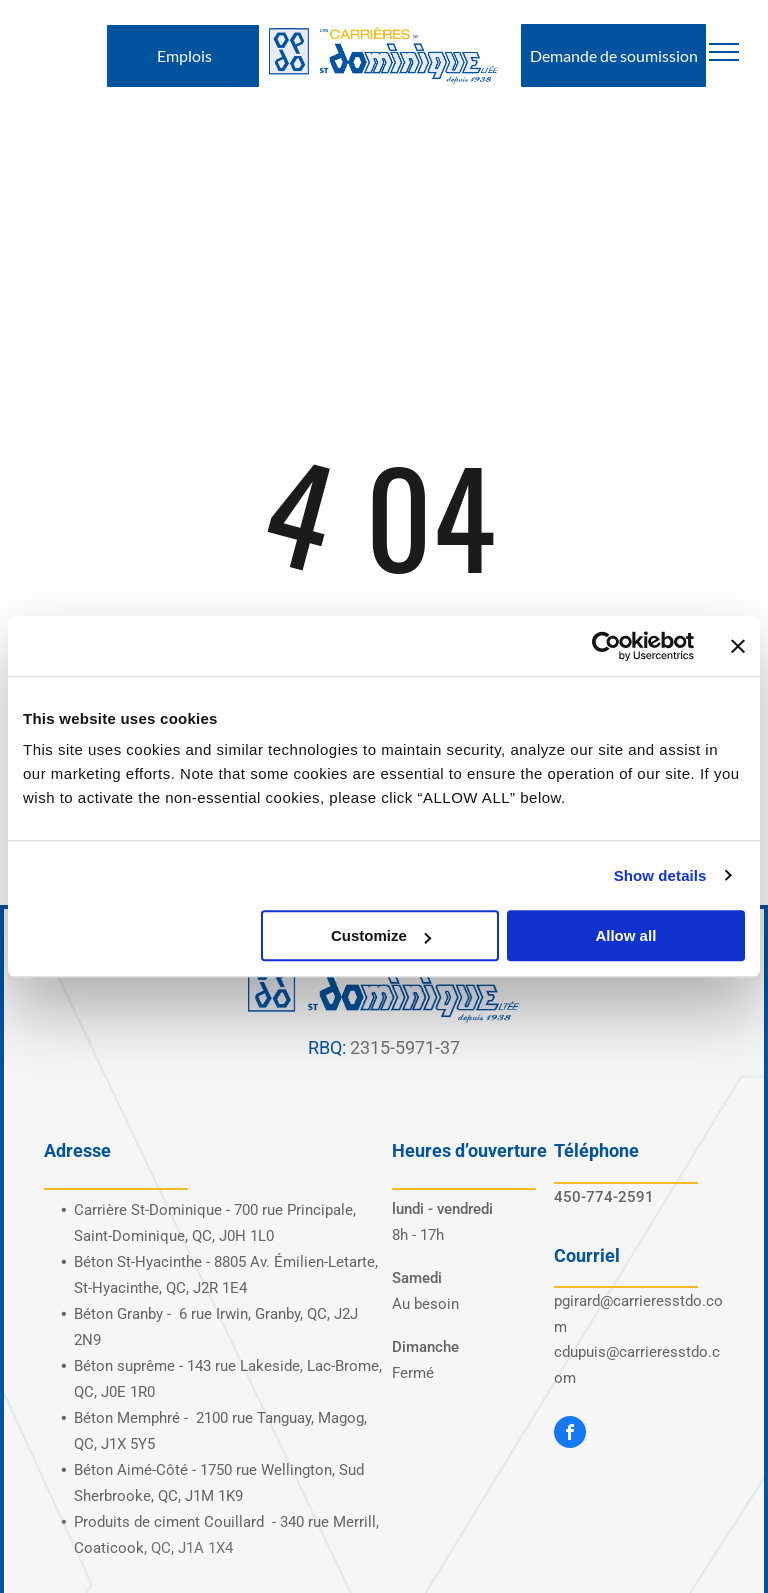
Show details (660, 875)
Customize (381, 935)
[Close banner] (738, 646)
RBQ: (327, 1047)
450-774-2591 (604, 1197)
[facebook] (570, 1434)
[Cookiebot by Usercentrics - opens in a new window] (606, 646)
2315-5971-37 (405, 1047)
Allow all (625, 935)
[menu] (724, 52)
